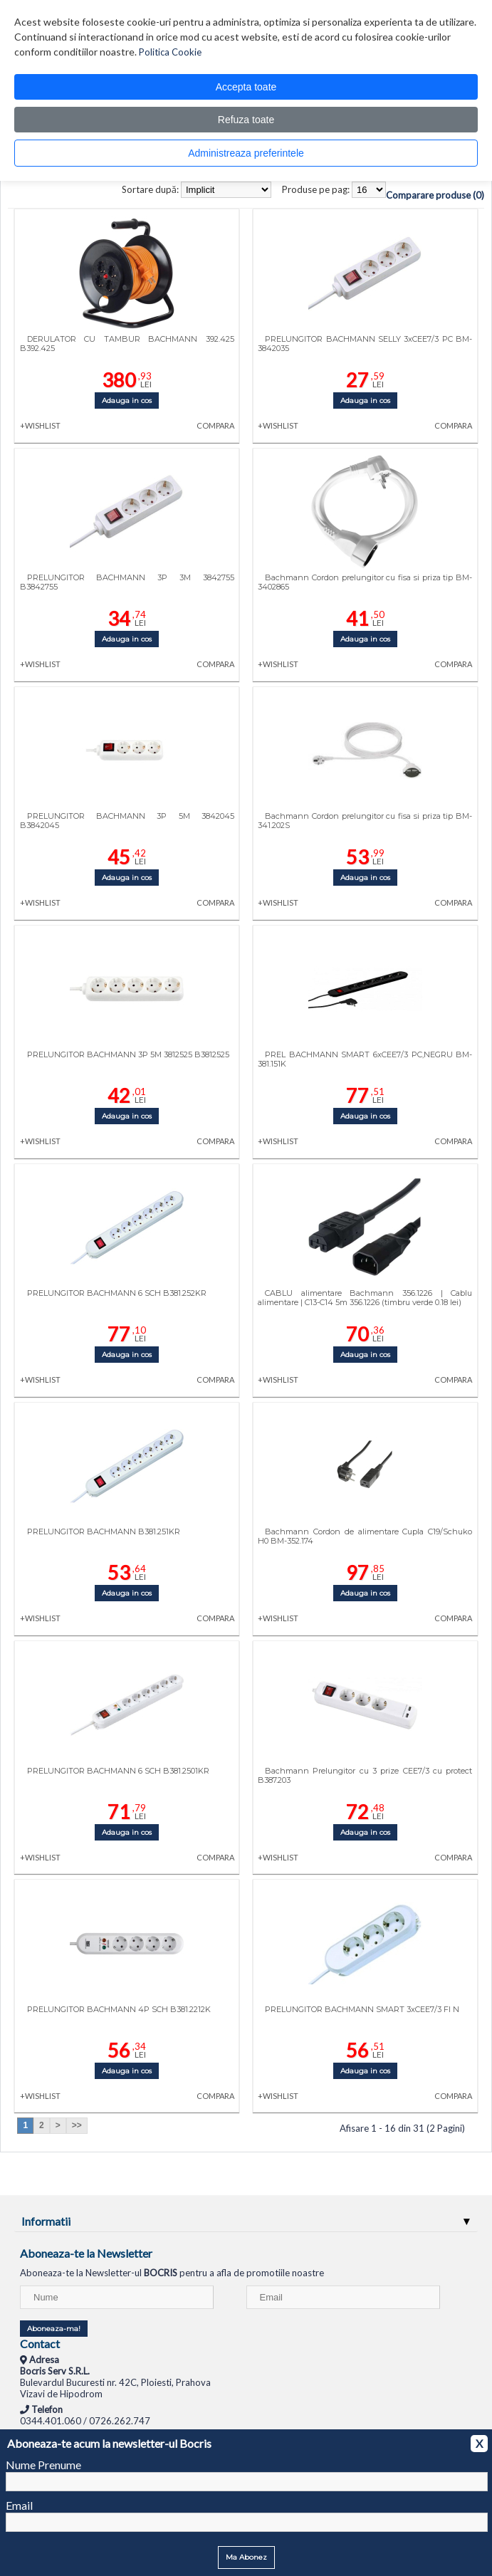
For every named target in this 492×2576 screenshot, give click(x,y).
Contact (40, 2343)
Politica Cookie (170, 52)
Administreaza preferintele (246, 153)
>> (77, 2125)
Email (19, 2505)
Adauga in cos (127, 400)
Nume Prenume (43, 2464)
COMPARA (215, 425)
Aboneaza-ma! (53, 2328)
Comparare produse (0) (435, 195)
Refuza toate (246, 119)
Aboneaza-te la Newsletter (86, 2253)
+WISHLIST (40, 425)
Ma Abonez (246, 2557)
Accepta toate (246, 87)
